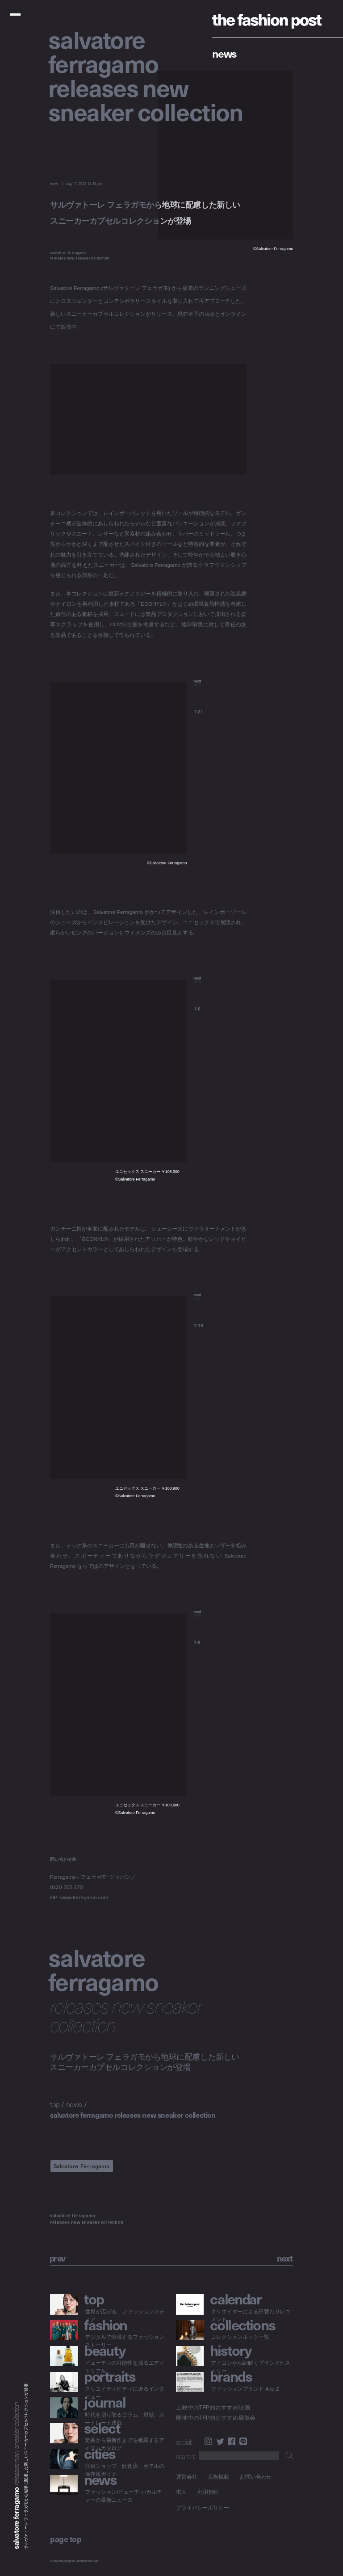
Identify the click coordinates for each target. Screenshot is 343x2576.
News (224, 53)
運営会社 (186, 2477)
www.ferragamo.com (84, 1898)
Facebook (231, 2441)
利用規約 (208, 2492)
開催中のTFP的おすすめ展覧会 (215, 2418)
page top (65, 2539)
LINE (243, 2441)
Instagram (208, 2441)
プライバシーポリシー (202, 2507)
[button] (220, 688)
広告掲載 (219, 2477)
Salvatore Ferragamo (82, 2166)
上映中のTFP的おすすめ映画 (213, 2407)
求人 (181, 2492)
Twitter (220, 2441)
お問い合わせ (256, 2477)
